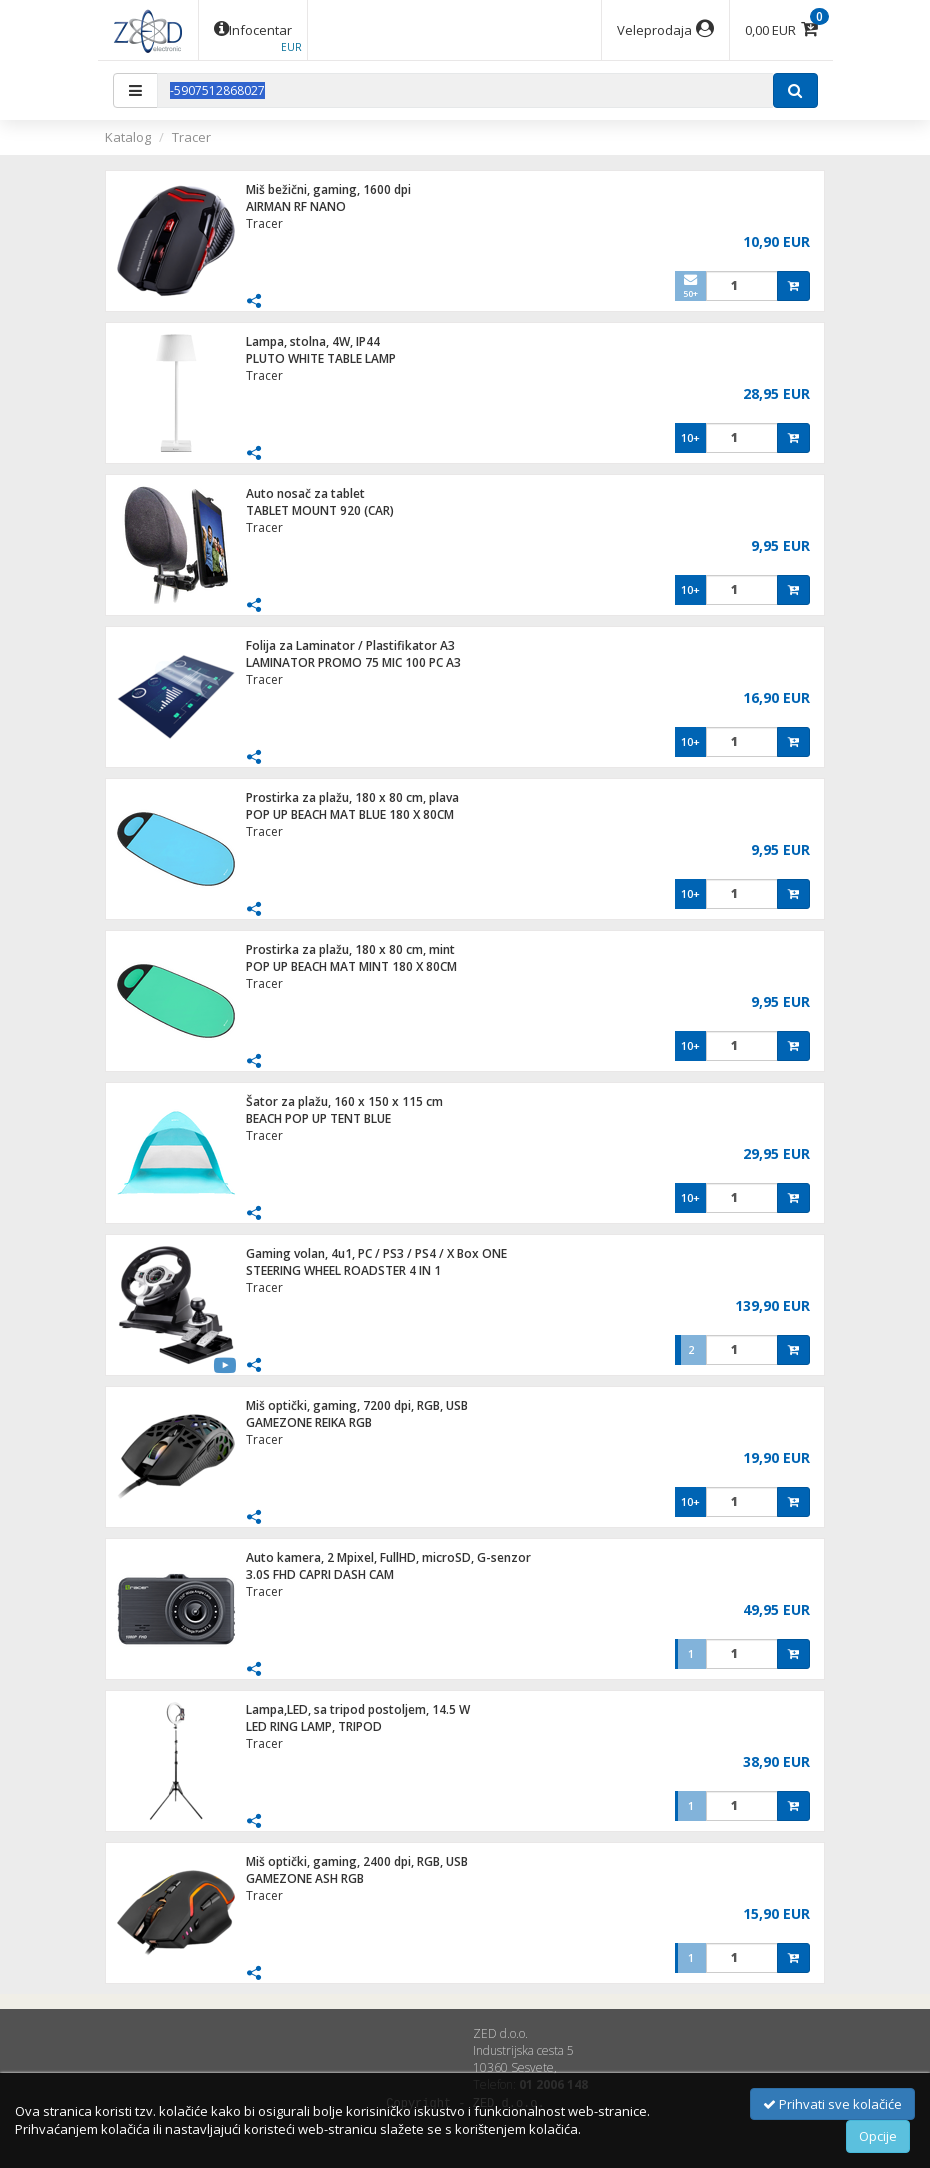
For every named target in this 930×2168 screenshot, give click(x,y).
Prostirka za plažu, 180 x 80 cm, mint (350, 949)
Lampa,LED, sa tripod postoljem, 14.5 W (358, 1709)
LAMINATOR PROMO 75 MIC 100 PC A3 (353, 662)
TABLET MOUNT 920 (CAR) (320, 510)
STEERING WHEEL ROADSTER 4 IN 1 (343, 1270)
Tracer (191, 137)
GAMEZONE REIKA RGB (309, 1422)
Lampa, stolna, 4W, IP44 (313, 341)
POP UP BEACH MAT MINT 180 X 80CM (351, 966)
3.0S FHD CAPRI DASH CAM (320, 1574)
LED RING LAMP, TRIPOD (314, 1726)
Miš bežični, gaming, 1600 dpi (328, 189)
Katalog (128, 137)
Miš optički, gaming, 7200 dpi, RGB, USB (357, 1405)
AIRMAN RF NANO (296, 206)
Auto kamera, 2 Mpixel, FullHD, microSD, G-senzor (388, 1557)
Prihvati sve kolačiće (832, 2104)
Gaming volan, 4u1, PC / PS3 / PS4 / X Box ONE (376, 1253)
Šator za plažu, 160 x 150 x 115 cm (344, 1101)
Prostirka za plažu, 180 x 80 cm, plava (352, 797)
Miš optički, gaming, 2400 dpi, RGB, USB (357, 1861)
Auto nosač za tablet (305, 493)
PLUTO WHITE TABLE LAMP (321, 358)
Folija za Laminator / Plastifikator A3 (350, 645)
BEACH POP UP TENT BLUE (318, 1118)
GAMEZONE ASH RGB (305, 1878)
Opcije (878, 2136)
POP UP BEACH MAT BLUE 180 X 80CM (350, 814)
